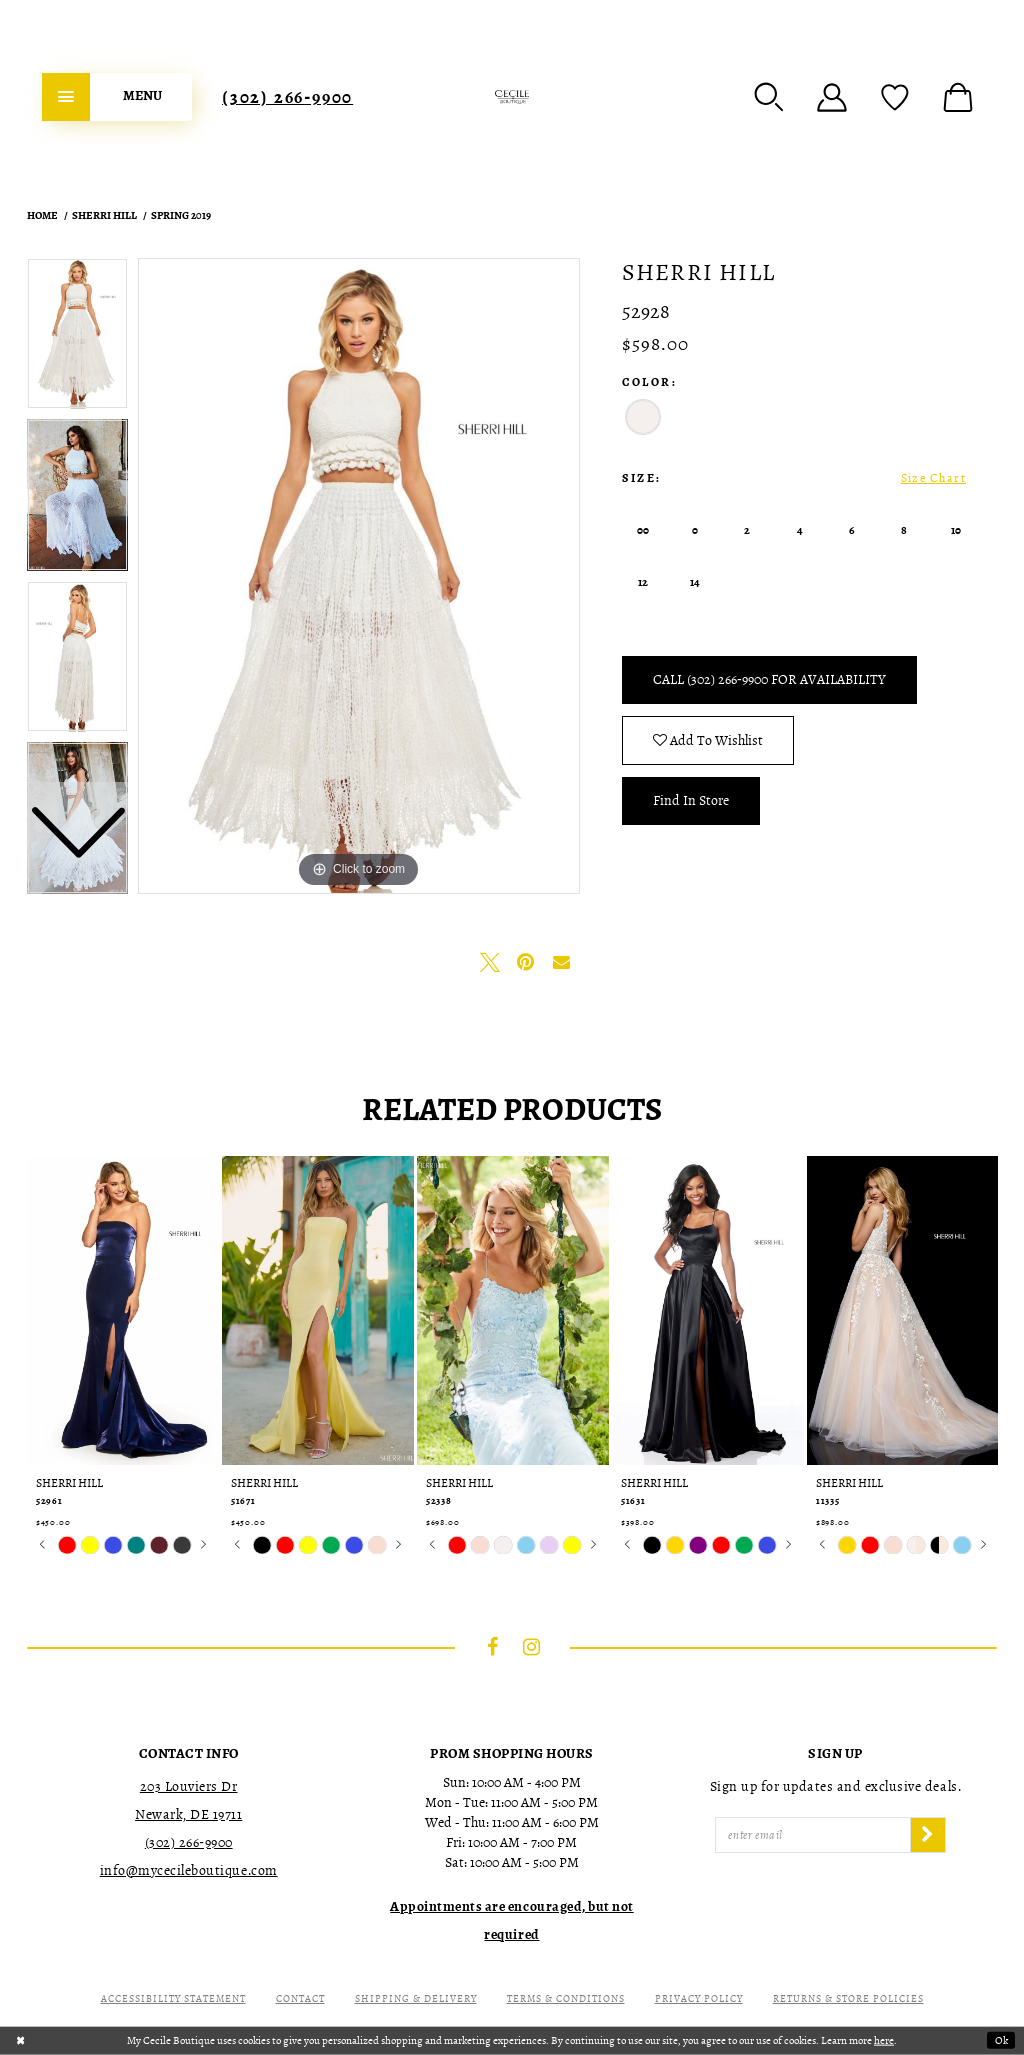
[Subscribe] (928, 1835)
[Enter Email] (813, 1835)
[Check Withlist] (895, 97)
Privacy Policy (699, 1998)
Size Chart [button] (933, 478)
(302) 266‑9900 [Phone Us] (287, 97)
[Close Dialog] (21, 2041)
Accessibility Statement (173, 1998)
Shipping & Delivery (416, 1998)
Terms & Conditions (566, 1998)
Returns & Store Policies (848, 1998)
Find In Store (691, 800)
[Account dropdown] (832, 97)
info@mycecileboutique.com (189, 1870)
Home (42, 215)
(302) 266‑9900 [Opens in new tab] (189, 1842)
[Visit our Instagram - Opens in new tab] (532, 1647)
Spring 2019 (181, 215)
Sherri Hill (104, 215)
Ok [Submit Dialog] (1001, 2040)
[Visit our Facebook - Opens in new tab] (493, 1647)
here (884, 2040)
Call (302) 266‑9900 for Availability (769, 679)
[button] (769, 97)
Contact (300, 1998)
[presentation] (123, 1310)
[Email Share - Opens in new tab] (562, 962)
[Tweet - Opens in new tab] (490, 962)
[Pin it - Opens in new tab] (526, 962)
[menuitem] (117, 97)
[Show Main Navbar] (117, 97)
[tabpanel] (359, 576)
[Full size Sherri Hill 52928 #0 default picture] (359, 576)
